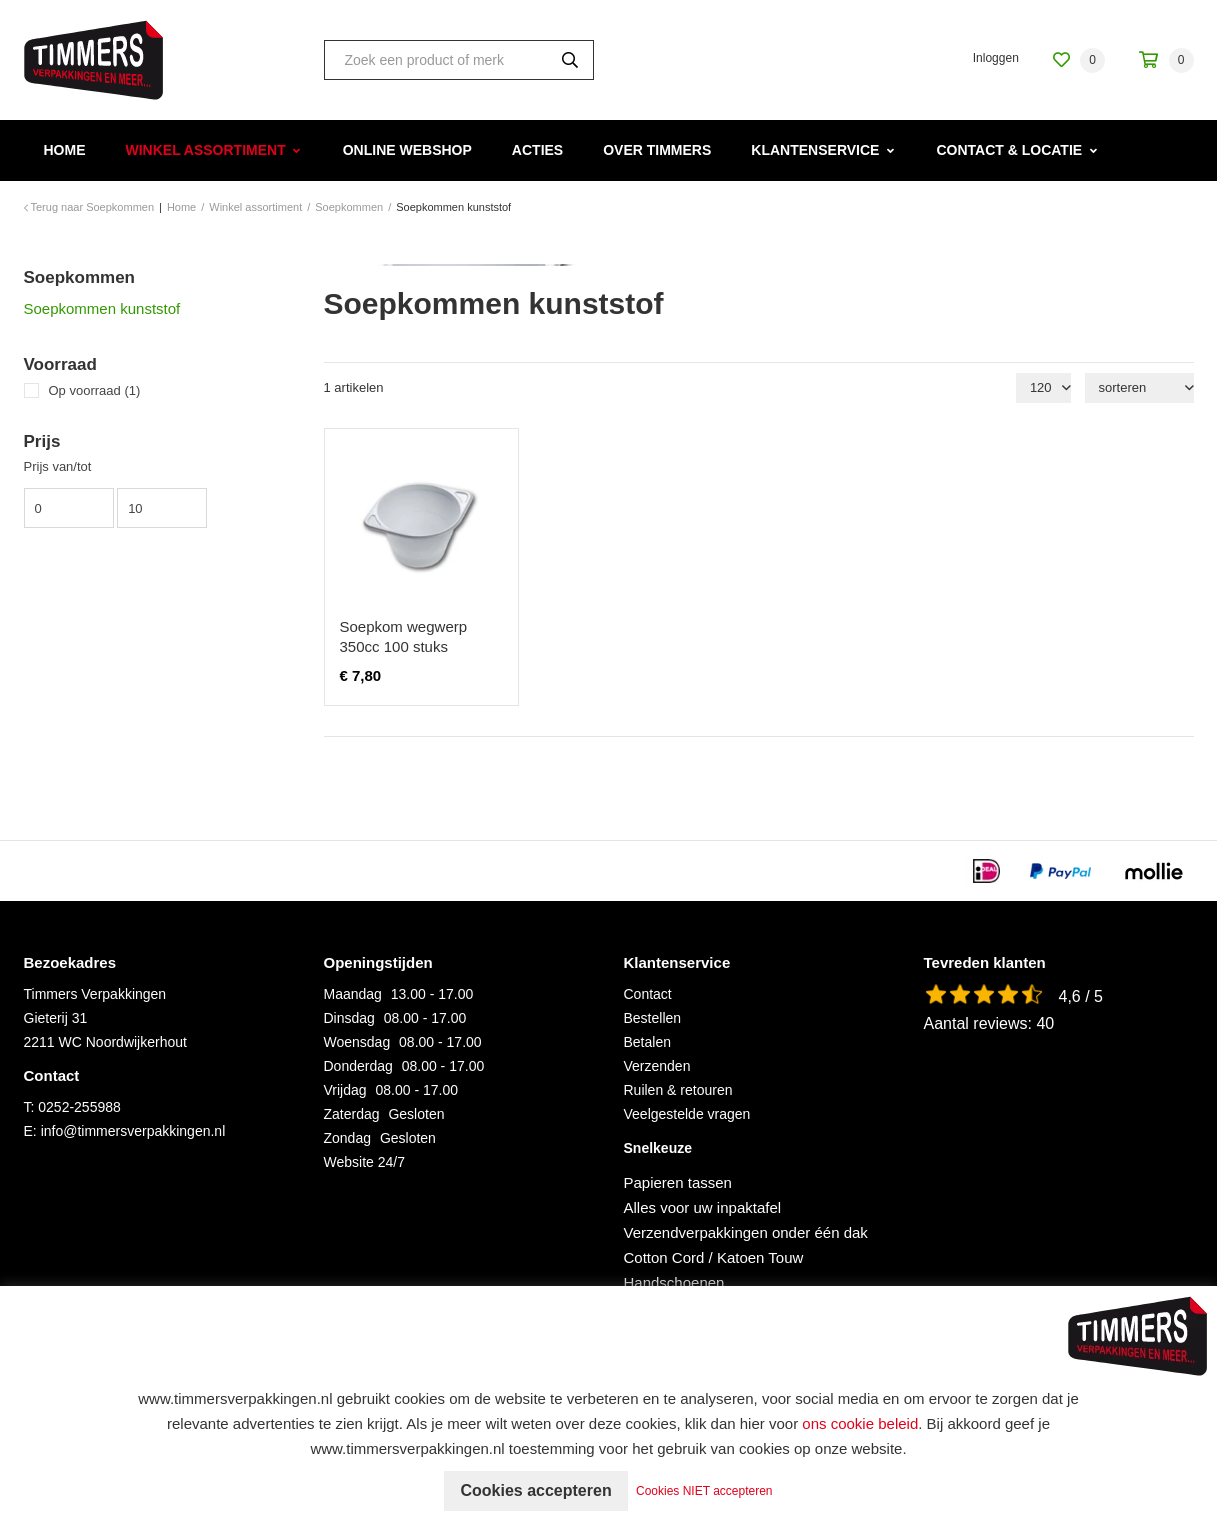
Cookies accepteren (535, 1490)
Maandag (353, 994)
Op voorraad (95, 390)
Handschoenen (674, 1282)
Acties (537, 150)
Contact (648, 994)
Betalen (647, 1042)
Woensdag (357, 1042)
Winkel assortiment (206, 150)
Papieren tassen (678, 1182)
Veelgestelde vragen (687, 1114)
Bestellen (653, 1018)
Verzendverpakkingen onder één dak (746, 1232)
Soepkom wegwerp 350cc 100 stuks (404, 636)
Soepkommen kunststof (102, 308)
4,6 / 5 (1081, 996)
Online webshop (407, 150)
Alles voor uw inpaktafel (703, 1207)
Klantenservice (815, 150)
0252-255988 (79, 1107)
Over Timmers (657, 150)
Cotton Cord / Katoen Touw (714, 1257)
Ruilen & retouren (678, 1090)
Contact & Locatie (1009, 150)
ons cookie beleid (860, 1423)
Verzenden (657, 1066)
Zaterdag (352, 1114)
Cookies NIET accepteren (704, 1491)
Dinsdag (349, 1018)
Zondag (347, 1138)
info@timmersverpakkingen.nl (133, 1131)
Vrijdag (345, 1090)
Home (65, 150)
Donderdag (358, 1066)
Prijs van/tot (58, 466)
